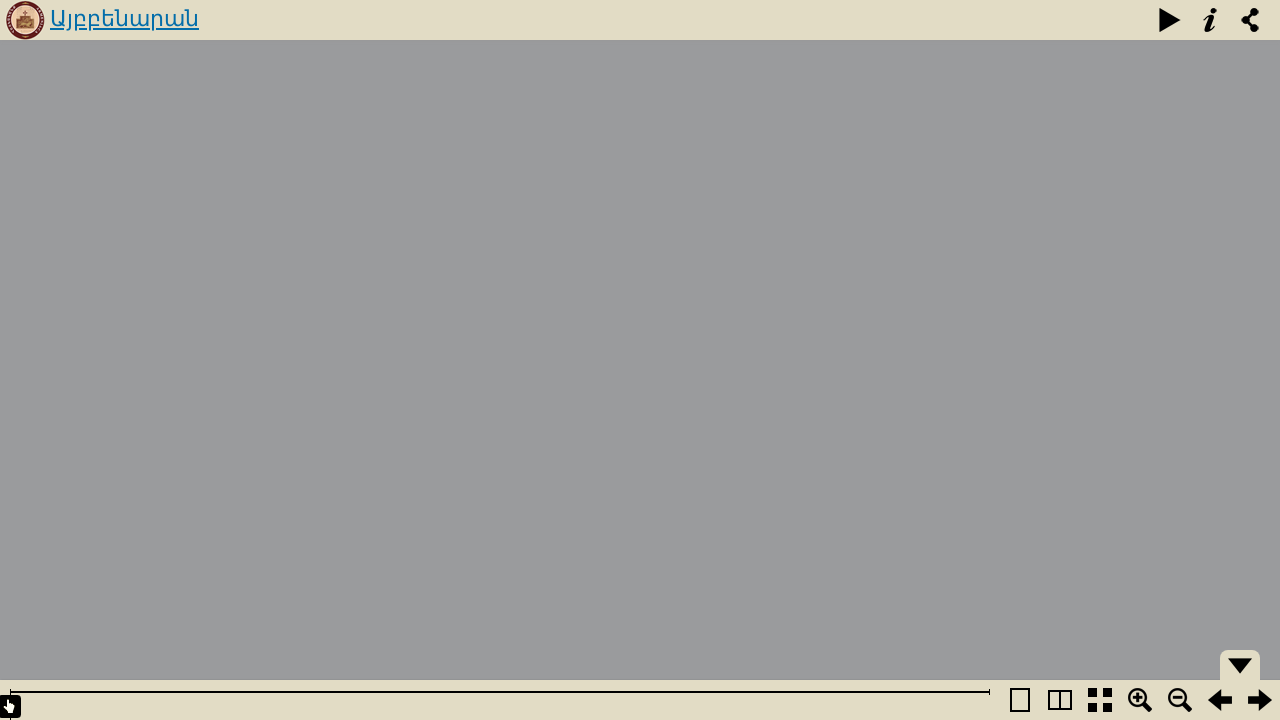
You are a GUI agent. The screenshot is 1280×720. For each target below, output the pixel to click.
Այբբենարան (124, 18)
